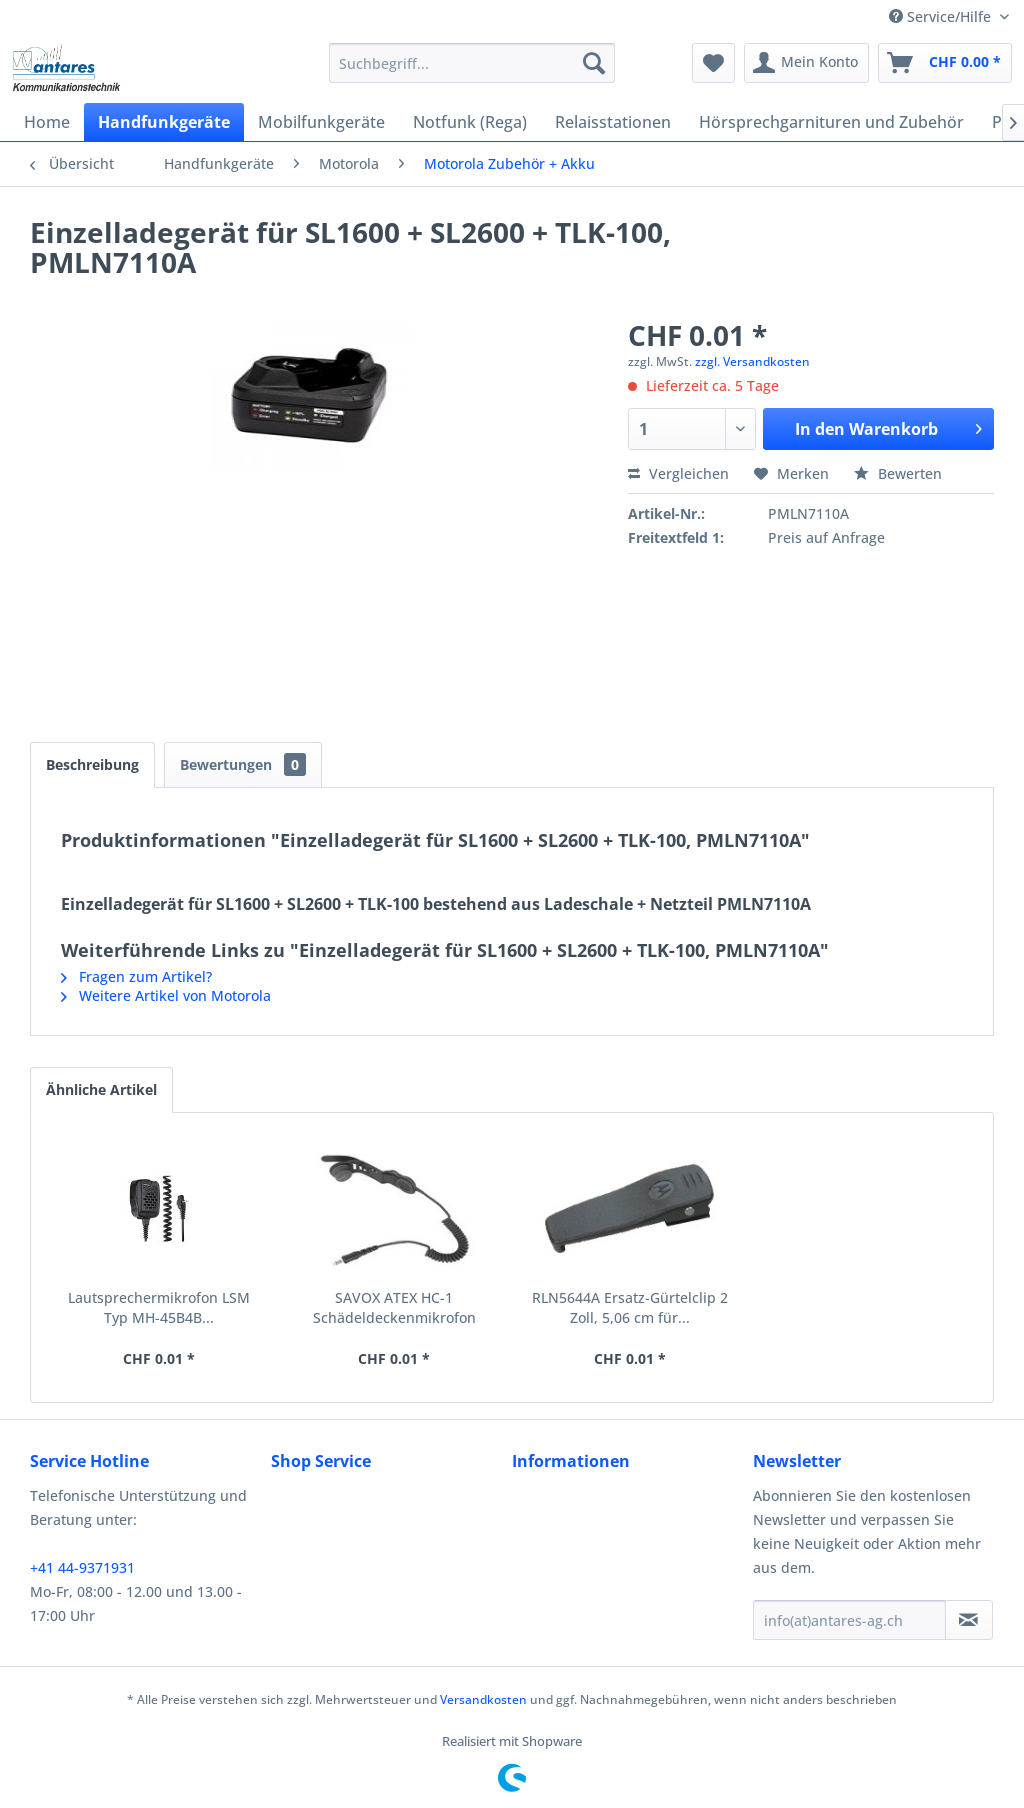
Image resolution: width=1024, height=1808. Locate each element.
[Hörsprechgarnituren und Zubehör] (831, 122)
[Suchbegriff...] (472, 63)
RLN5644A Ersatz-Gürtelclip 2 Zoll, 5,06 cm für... (630, 1307)
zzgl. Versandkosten (752, 361)
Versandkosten (483, 1699)
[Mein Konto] (806, 63)
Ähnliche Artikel (101, 1089)
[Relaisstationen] (613, 122)
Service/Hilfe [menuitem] (942, 16)
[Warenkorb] (945, 63)
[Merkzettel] (713, 63)
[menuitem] (472, 63)
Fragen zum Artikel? (136, 976)
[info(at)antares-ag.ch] (849, 1620)
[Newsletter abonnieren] (969, 1620)
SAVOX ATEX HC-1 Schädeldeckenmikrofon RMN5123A (394, 1308)
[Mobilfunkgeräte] (321, 122)
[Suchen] (594, 63)
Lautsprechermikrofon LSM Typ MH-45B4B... (159, 1307)
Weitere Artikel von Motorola (166, 995)
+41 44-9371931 (82, 1567)
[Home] (47, 122)
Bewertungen (243, 764)
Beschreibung (92, 764)
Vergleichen (678, 473)
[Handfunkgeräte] (164, 122)
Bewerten (898, 473)
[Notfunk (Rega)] (470, 122)
